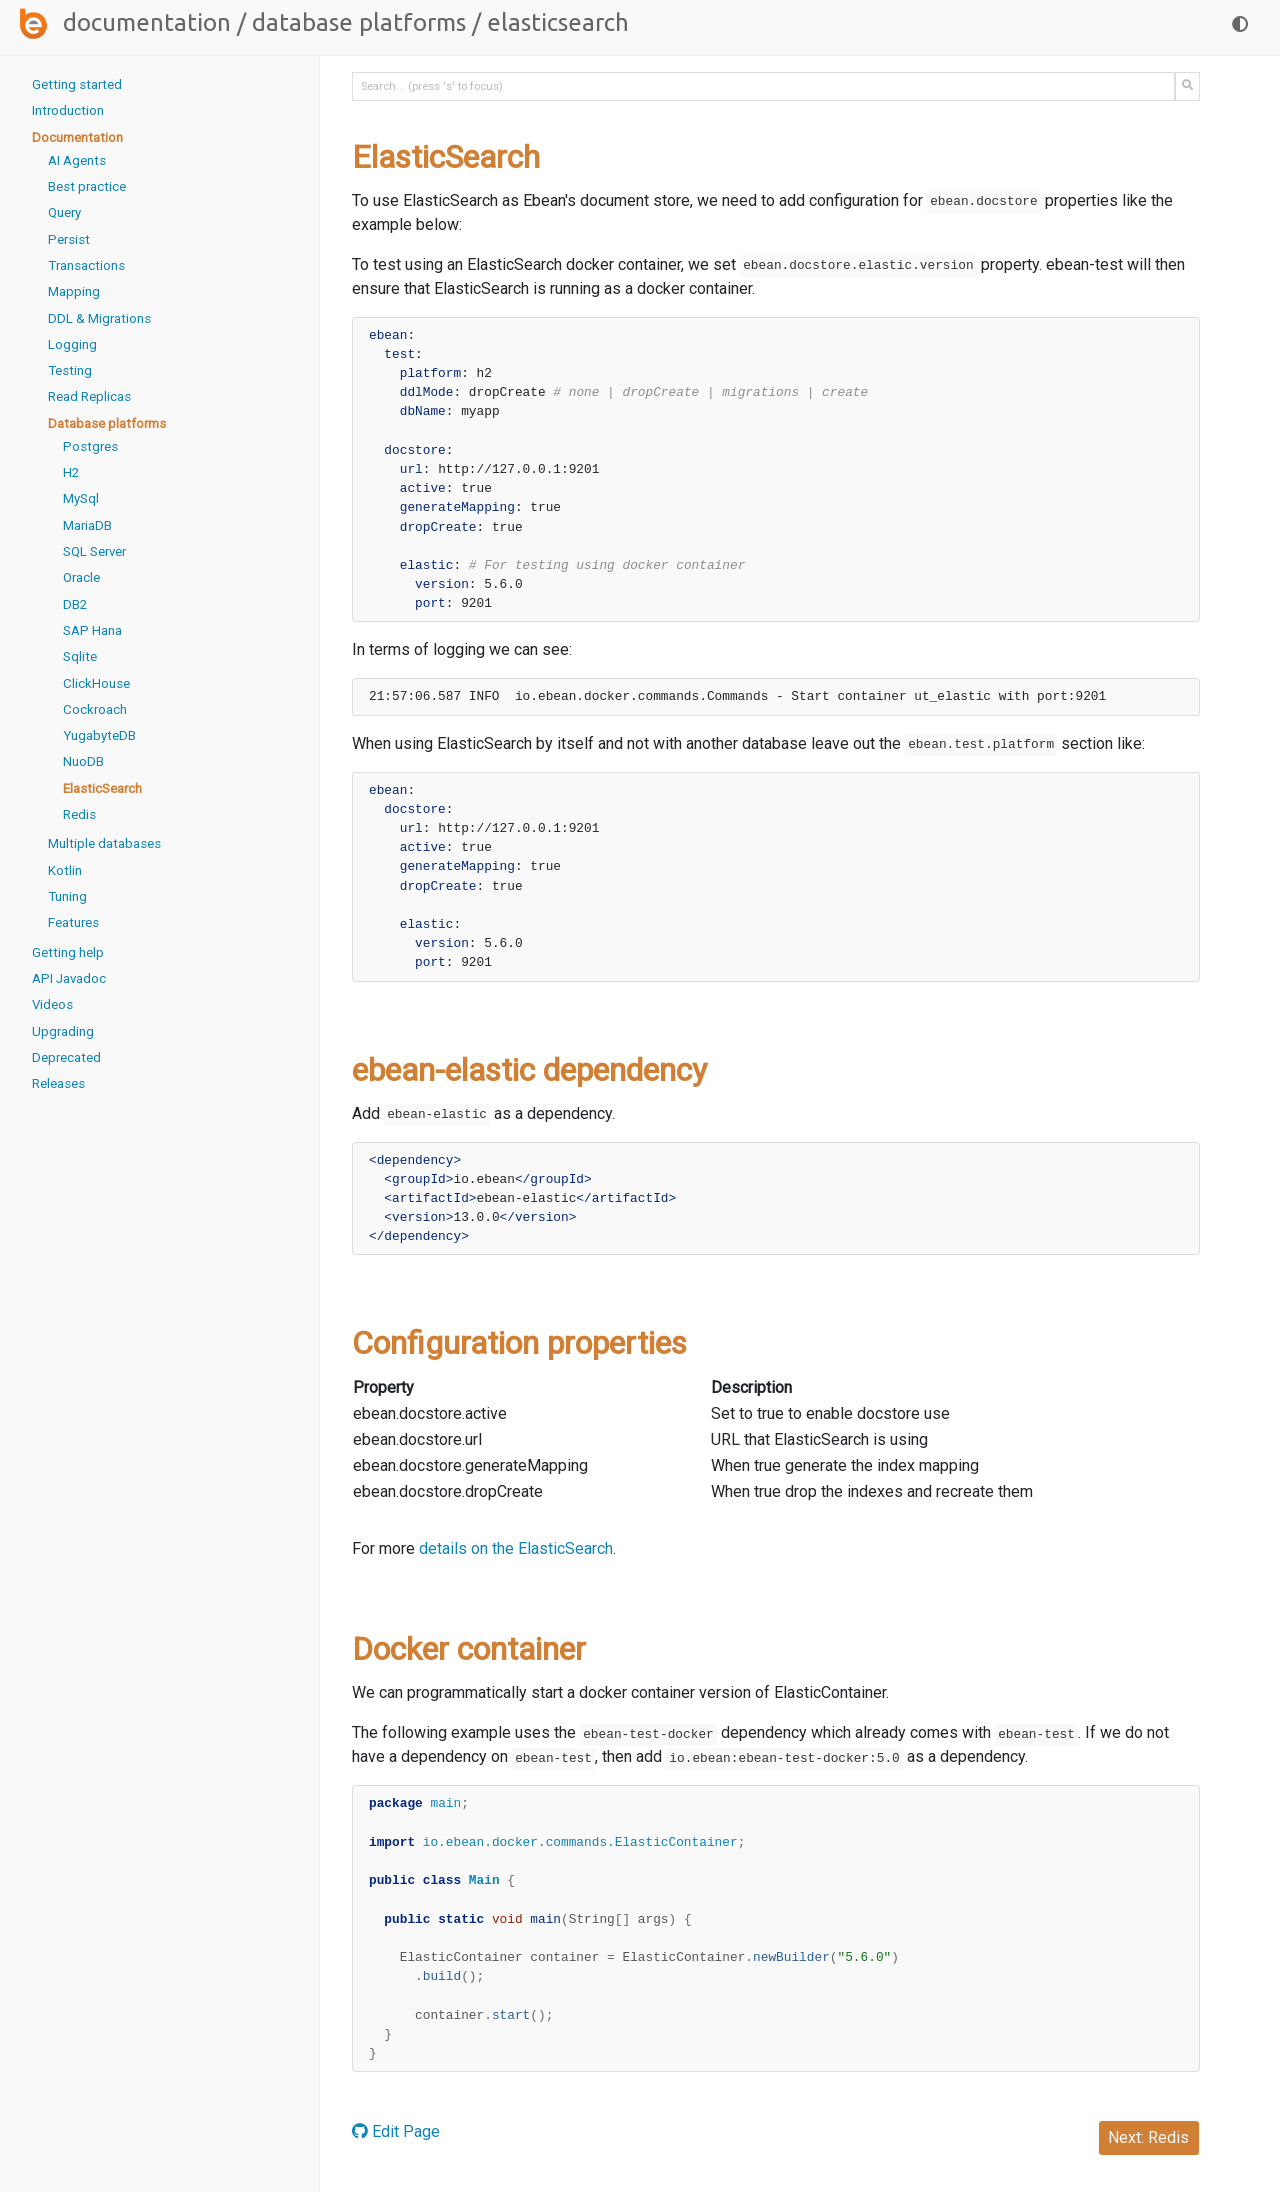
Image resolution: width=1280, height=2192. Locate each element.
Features (73, 922)
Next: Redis (1148, 2137)
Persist (69, 239)
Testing (70, 370)
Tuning (67, 896)
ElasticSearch (102, 788)
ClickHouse (96, 683)
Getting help (68, 952)
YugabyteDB (99, 735)
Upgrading (63, 1031)
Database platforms (359, 22)
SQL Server (94, 551)
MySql (81, 498)
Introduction (68, 110)
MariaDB (87, 525)
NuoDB (83, 761)
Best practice (87, 186)
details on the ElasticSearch (516, 1548)
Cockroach (95, 709)
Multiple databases (104, 843)
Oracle (81, 577)
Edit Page (396, 2131)
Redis (79, 814)
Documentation (147, 22)
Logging (72, 344)
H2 (71, 472)
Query (64, 212)
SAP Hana (92, 630)
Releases (58, 1083)
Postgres (90, 446)
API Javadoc (69, 978)
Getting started (77, 84)
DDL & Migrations (99, 318)
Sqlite (80, 656)
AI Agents (77, 160)
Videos (52, 1004)
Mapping (74, 291)
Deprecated (66, 1057)
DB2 (75, 604)
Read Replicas (89, 396)
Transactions (86, 265)
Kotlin (65, 870)
